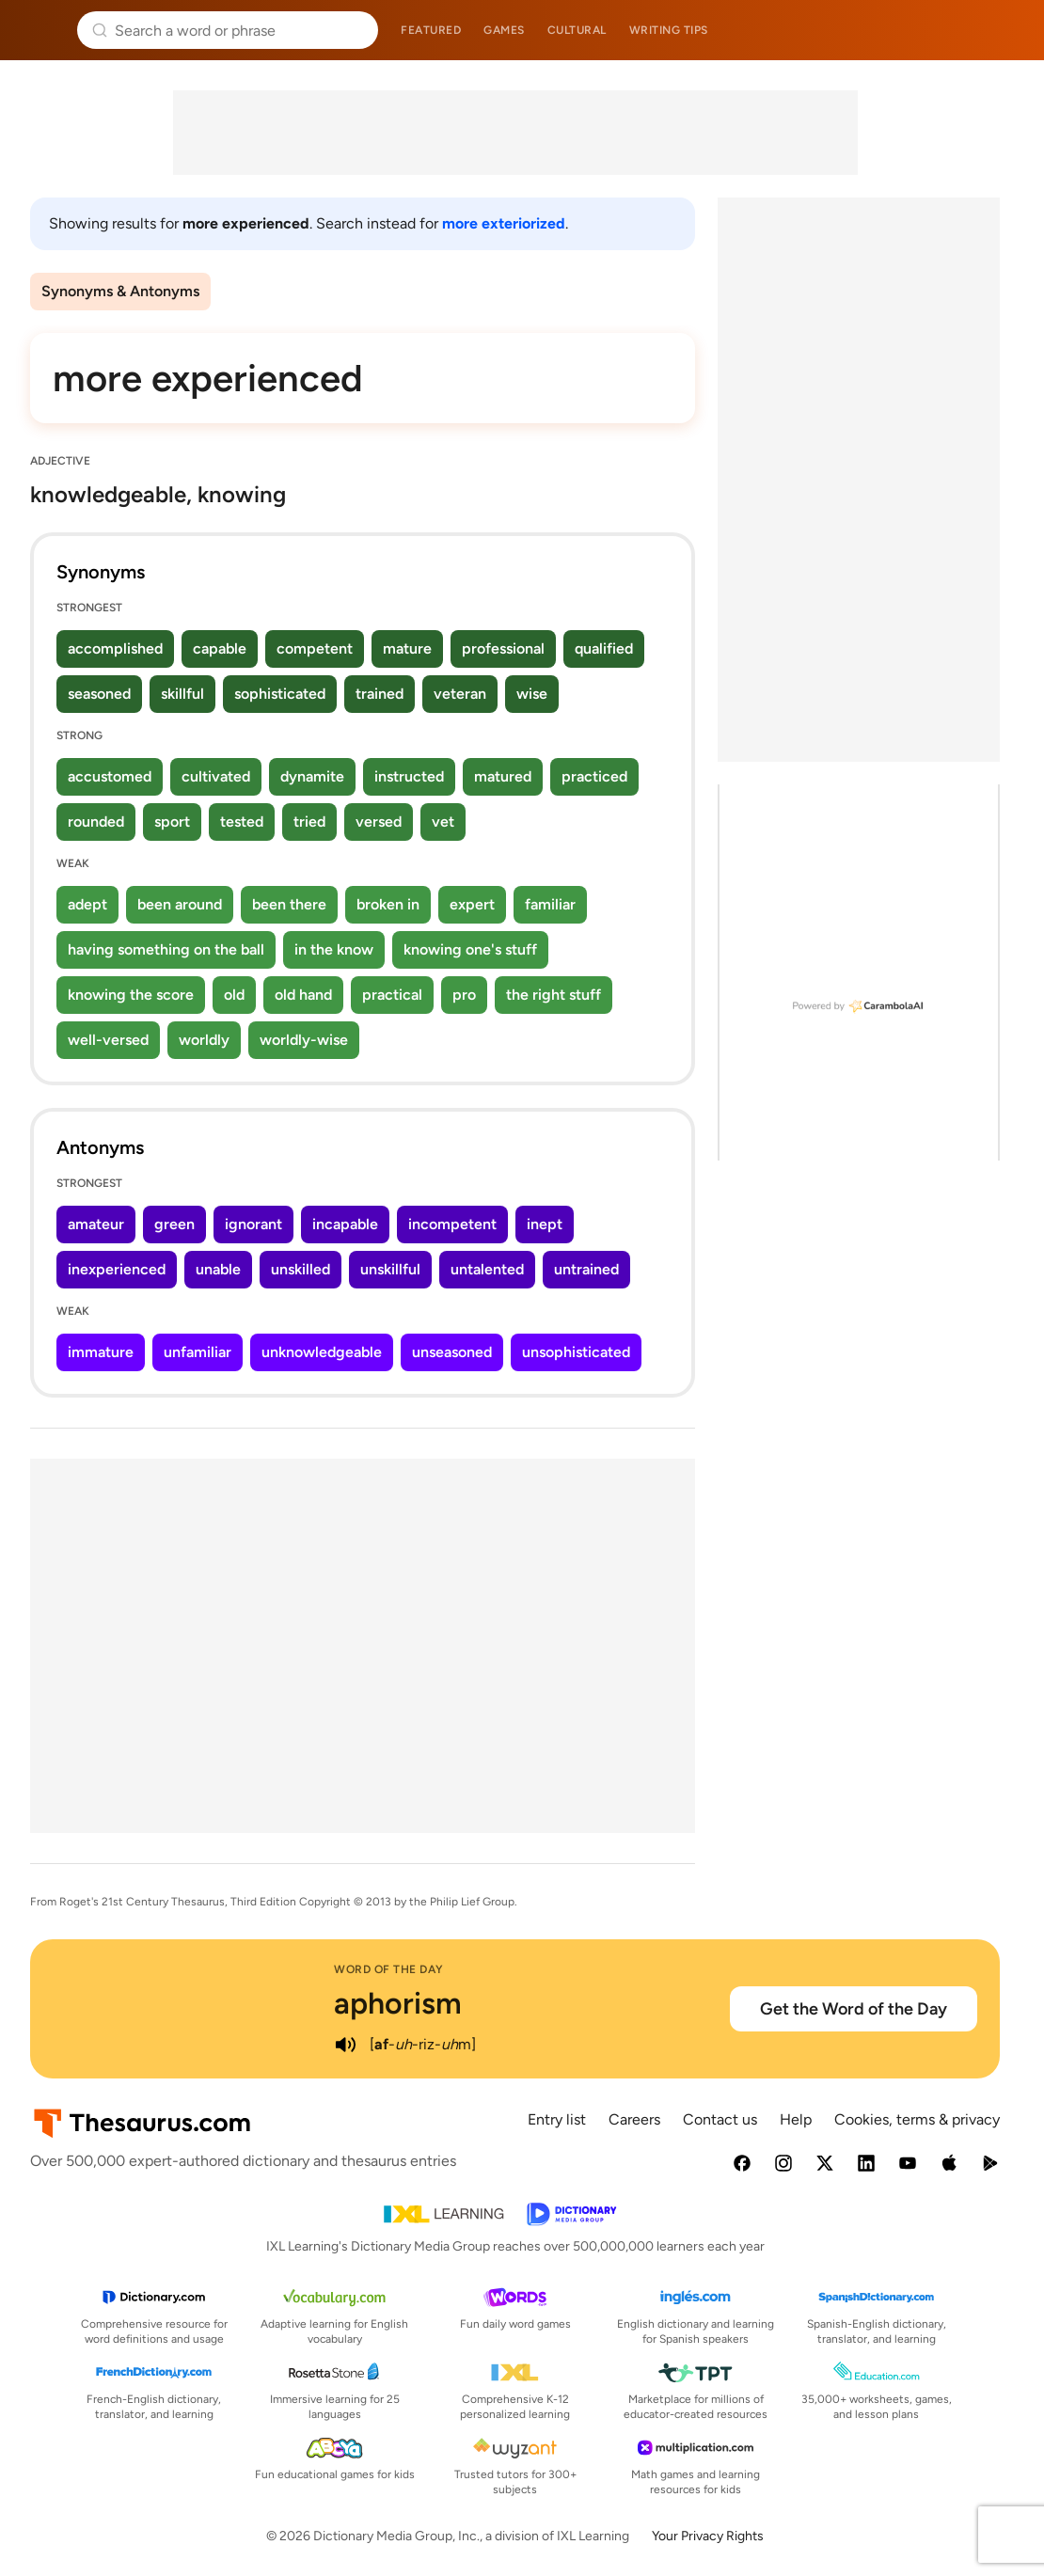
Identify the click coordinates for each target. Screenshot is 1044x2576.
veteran (460, 694)
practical (392, 995)
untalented (487, 1269)
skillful (182, 694)
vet (443, 821)
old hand (303, 995)
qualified (604, 648)
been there (289, 904)
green (174, 1224)
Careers (634, 2119)
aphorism (398, 2003)
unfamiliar (197, 1352)
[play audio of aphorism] (345, 2044)
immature (101, 1352)
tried (309, 821)
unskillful (390, 1269)
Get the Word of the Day (853, 2009)
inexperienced (117, 1269)
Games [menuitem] (504, 30)
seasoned (99, 694)
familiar (550, 904)
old (234, 995)
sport (172, 821)
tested (241, 821)
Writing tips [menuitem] (668, 30)
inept (544, 1224)
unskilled (300, 1269)
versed (379, 821)
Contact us (720, 2119)
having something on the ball (166, 949)
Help (796, 2119)
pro (464, 995)
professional (503, 648)
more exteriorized (503, 223)
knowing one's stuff (470, 949)
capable (219, 648)
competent (315, 648)
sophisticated (279, 694)
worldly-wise (304, 1040)
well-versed (108, 1040)
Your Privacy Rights (708, 2536)
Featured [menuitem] (431, 30)
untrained (586, 1269)
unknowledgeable (321, 1352)
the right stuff (553, 995)
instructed (409, 776)
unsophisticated (576, 1352)
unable (218, 1269)
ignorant (253, 1224)
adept (87, 904)
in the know (333, 949)
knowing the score (131, 995)
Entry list (557, 2119)
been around (179, 904)
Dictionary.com (1003, 30)
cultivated (216, 776)
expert (472, 904)
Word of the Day (389, 1969)
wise (531, 694)
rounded (96, 821)
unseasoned (452, 1352)
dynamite (312, 776)
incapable (345, 1224)
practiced (594, 776)
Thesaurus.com (42, 30)
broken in (387, 904)
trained (379, 694)
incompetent (452, 1224)
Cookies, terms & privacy (917, 2119)
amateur (96, 1224)
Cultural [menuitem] (577, 30)
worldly (204, 1040)
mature (407, 648)
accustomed (109, 776)
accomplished (115, 648)
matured (502, 776)
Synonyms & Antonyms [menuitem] (120, 291)
